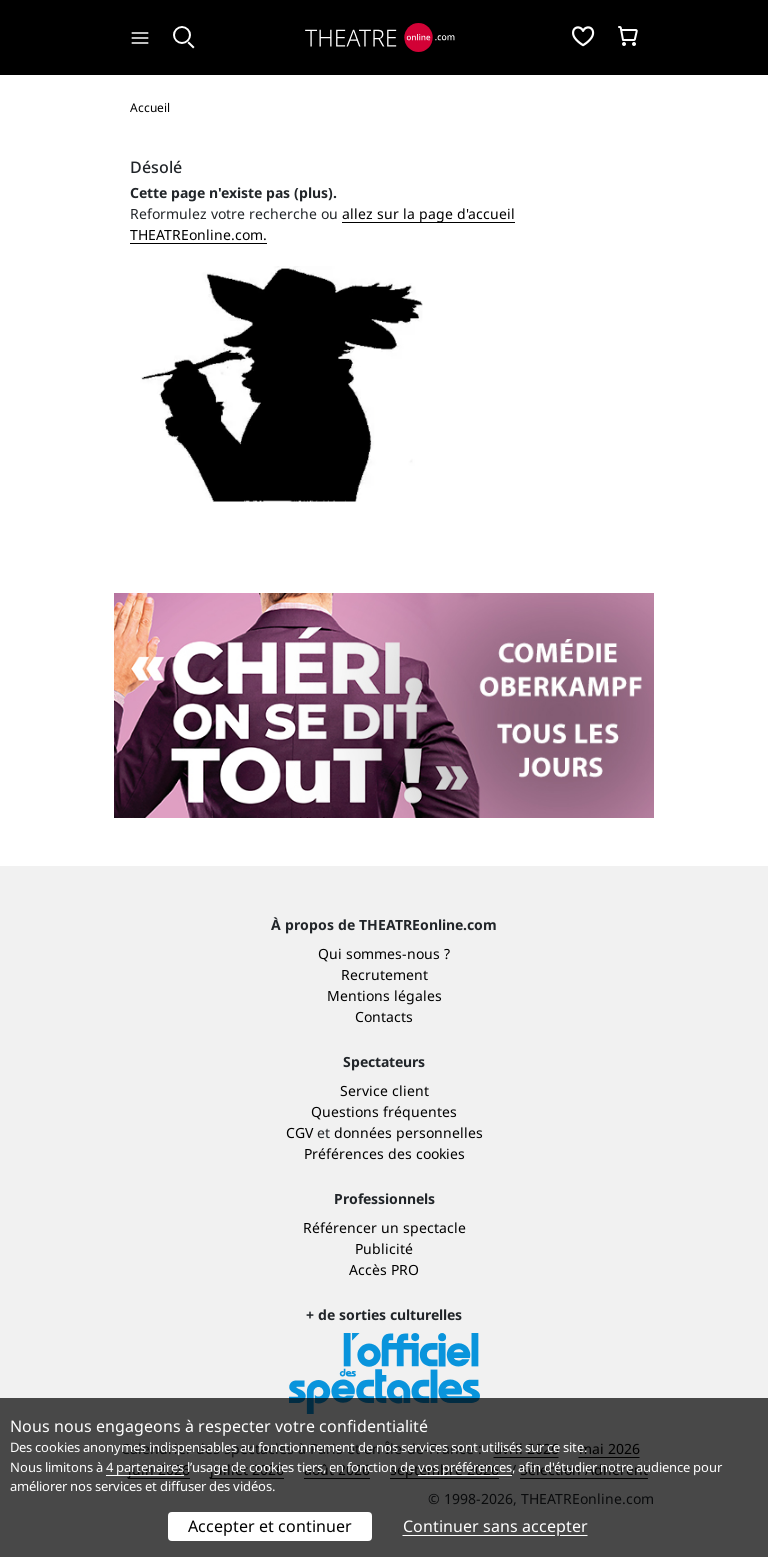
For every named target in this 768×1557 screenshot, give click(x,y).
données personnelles (408, 1132)
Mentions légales (384, 995)
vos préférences (465, 1467)
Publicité (384, 1248)
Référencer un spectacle (384, 1227)
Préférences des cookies (384, 1153)
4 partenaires (145, 1467)
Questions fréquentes (384, 1111)
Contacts (384, 1016)
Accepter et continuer (270, 1526)
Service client (384, 1090)
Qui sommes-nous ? (384, 953)
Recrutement (384, 974)
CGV (299, 1132)
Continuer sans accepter (495, 1526)
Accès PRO (384, 1269)
